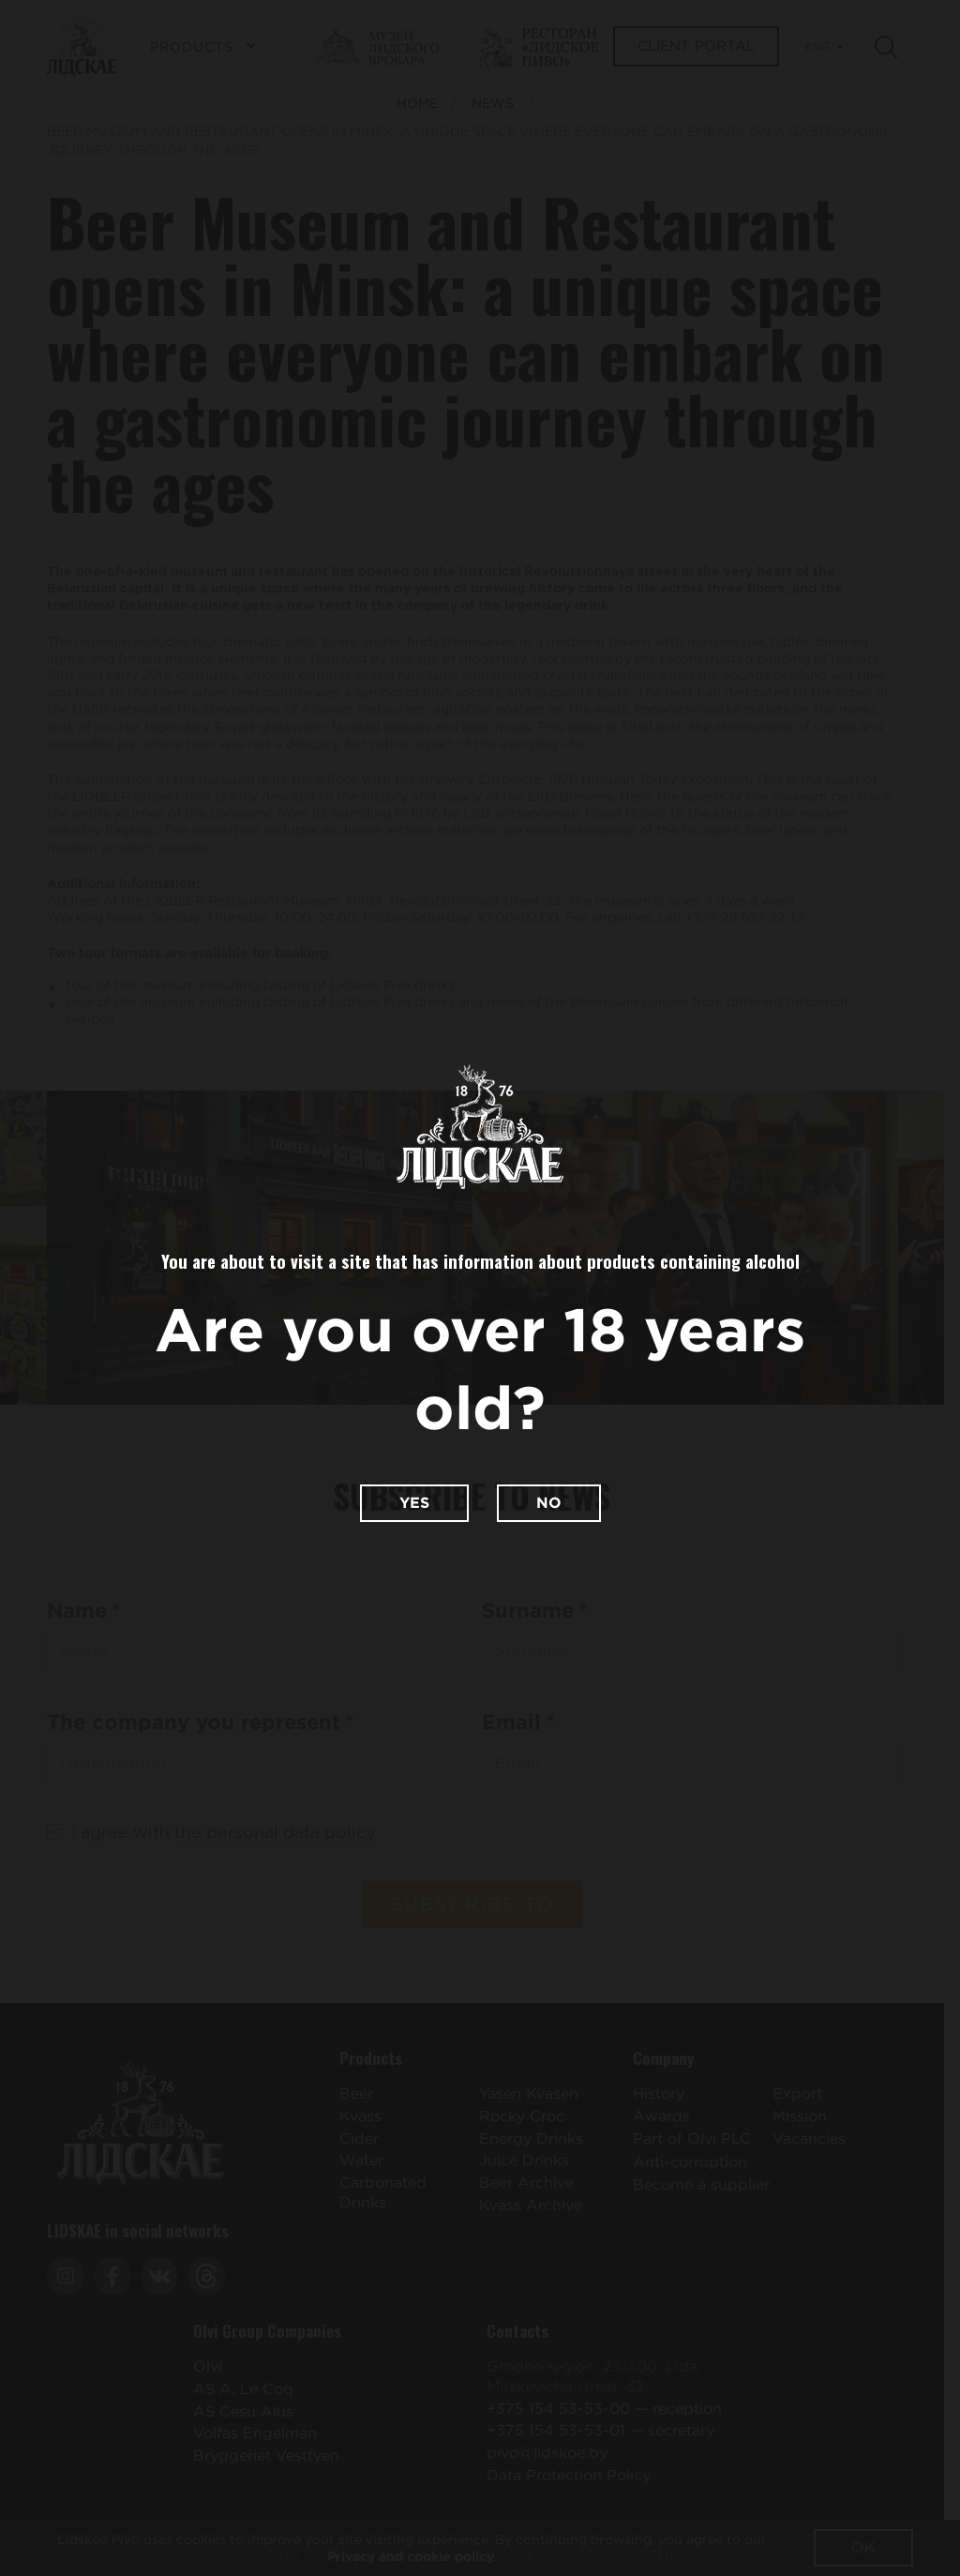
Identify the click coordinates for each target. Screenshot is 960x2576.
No (549, 1503)
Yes (414, 1503)
